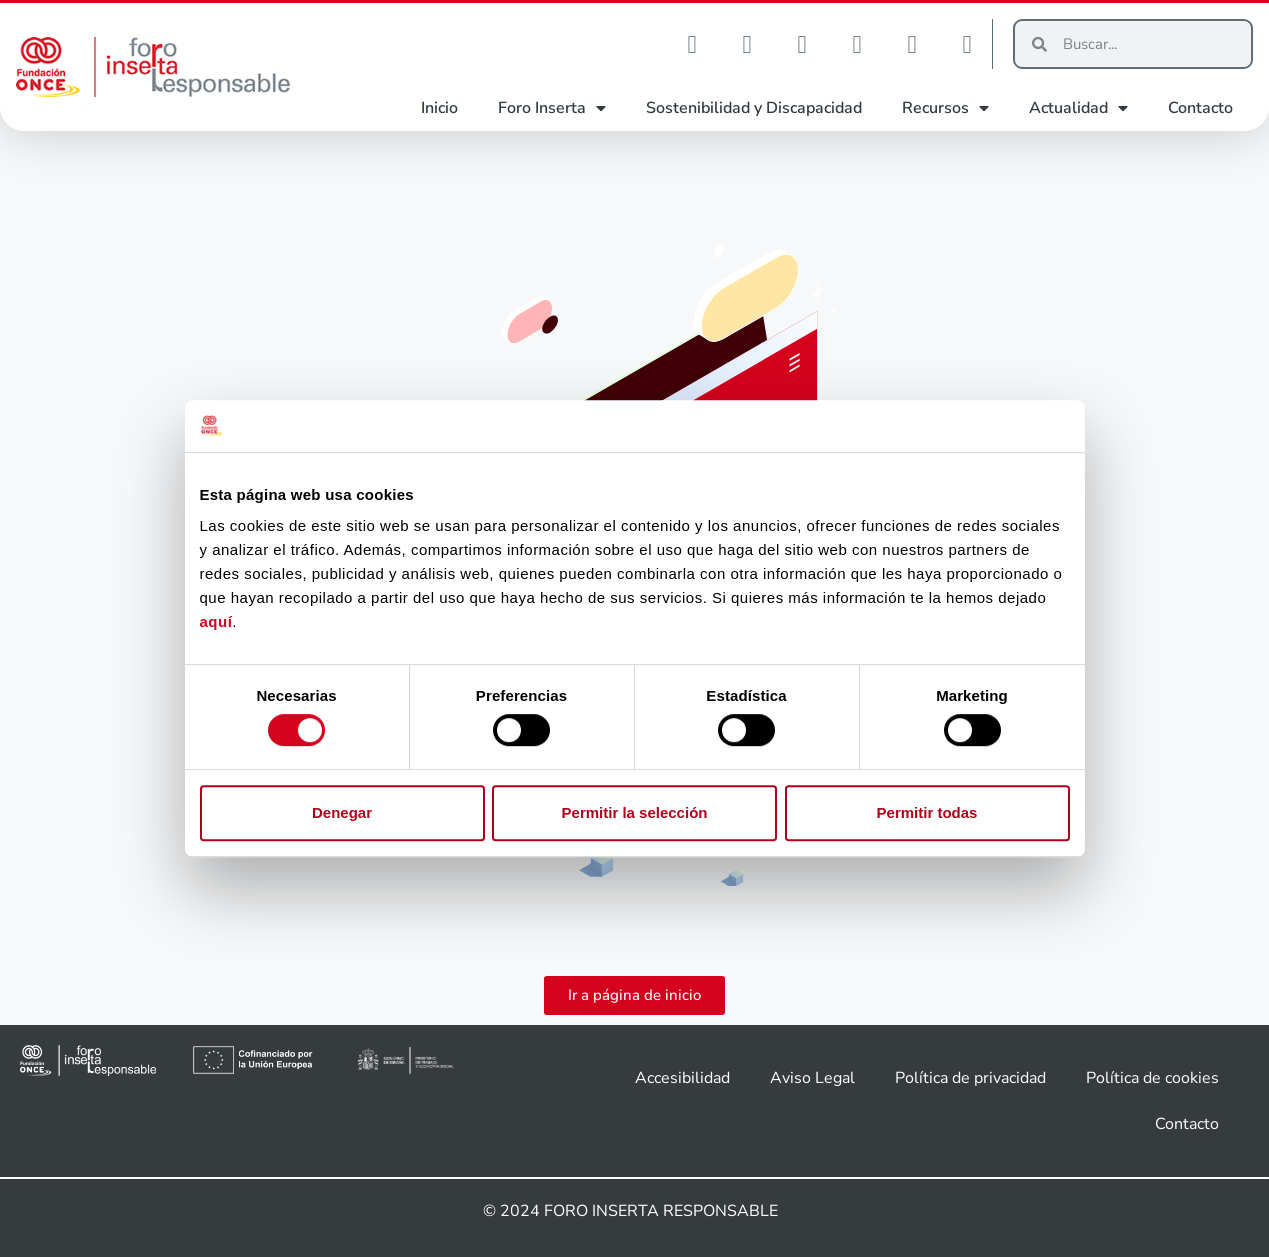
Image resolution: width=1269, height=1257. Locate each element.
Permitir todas (927, 812)
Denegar (342, 812)
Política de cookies (1152, 1078)
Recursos (945, 108)
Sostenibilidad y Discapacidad (754, 108)
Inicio (439, 108)
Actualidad (1078, 108)
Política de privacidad (970, 1078)
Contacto (1200, 108)
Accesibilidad (682, 1078)
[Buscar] (1149, 44)
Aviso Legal (812, 1078)
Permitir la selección (635, 812)
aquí (216, 622)
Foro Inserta (552, 108)
